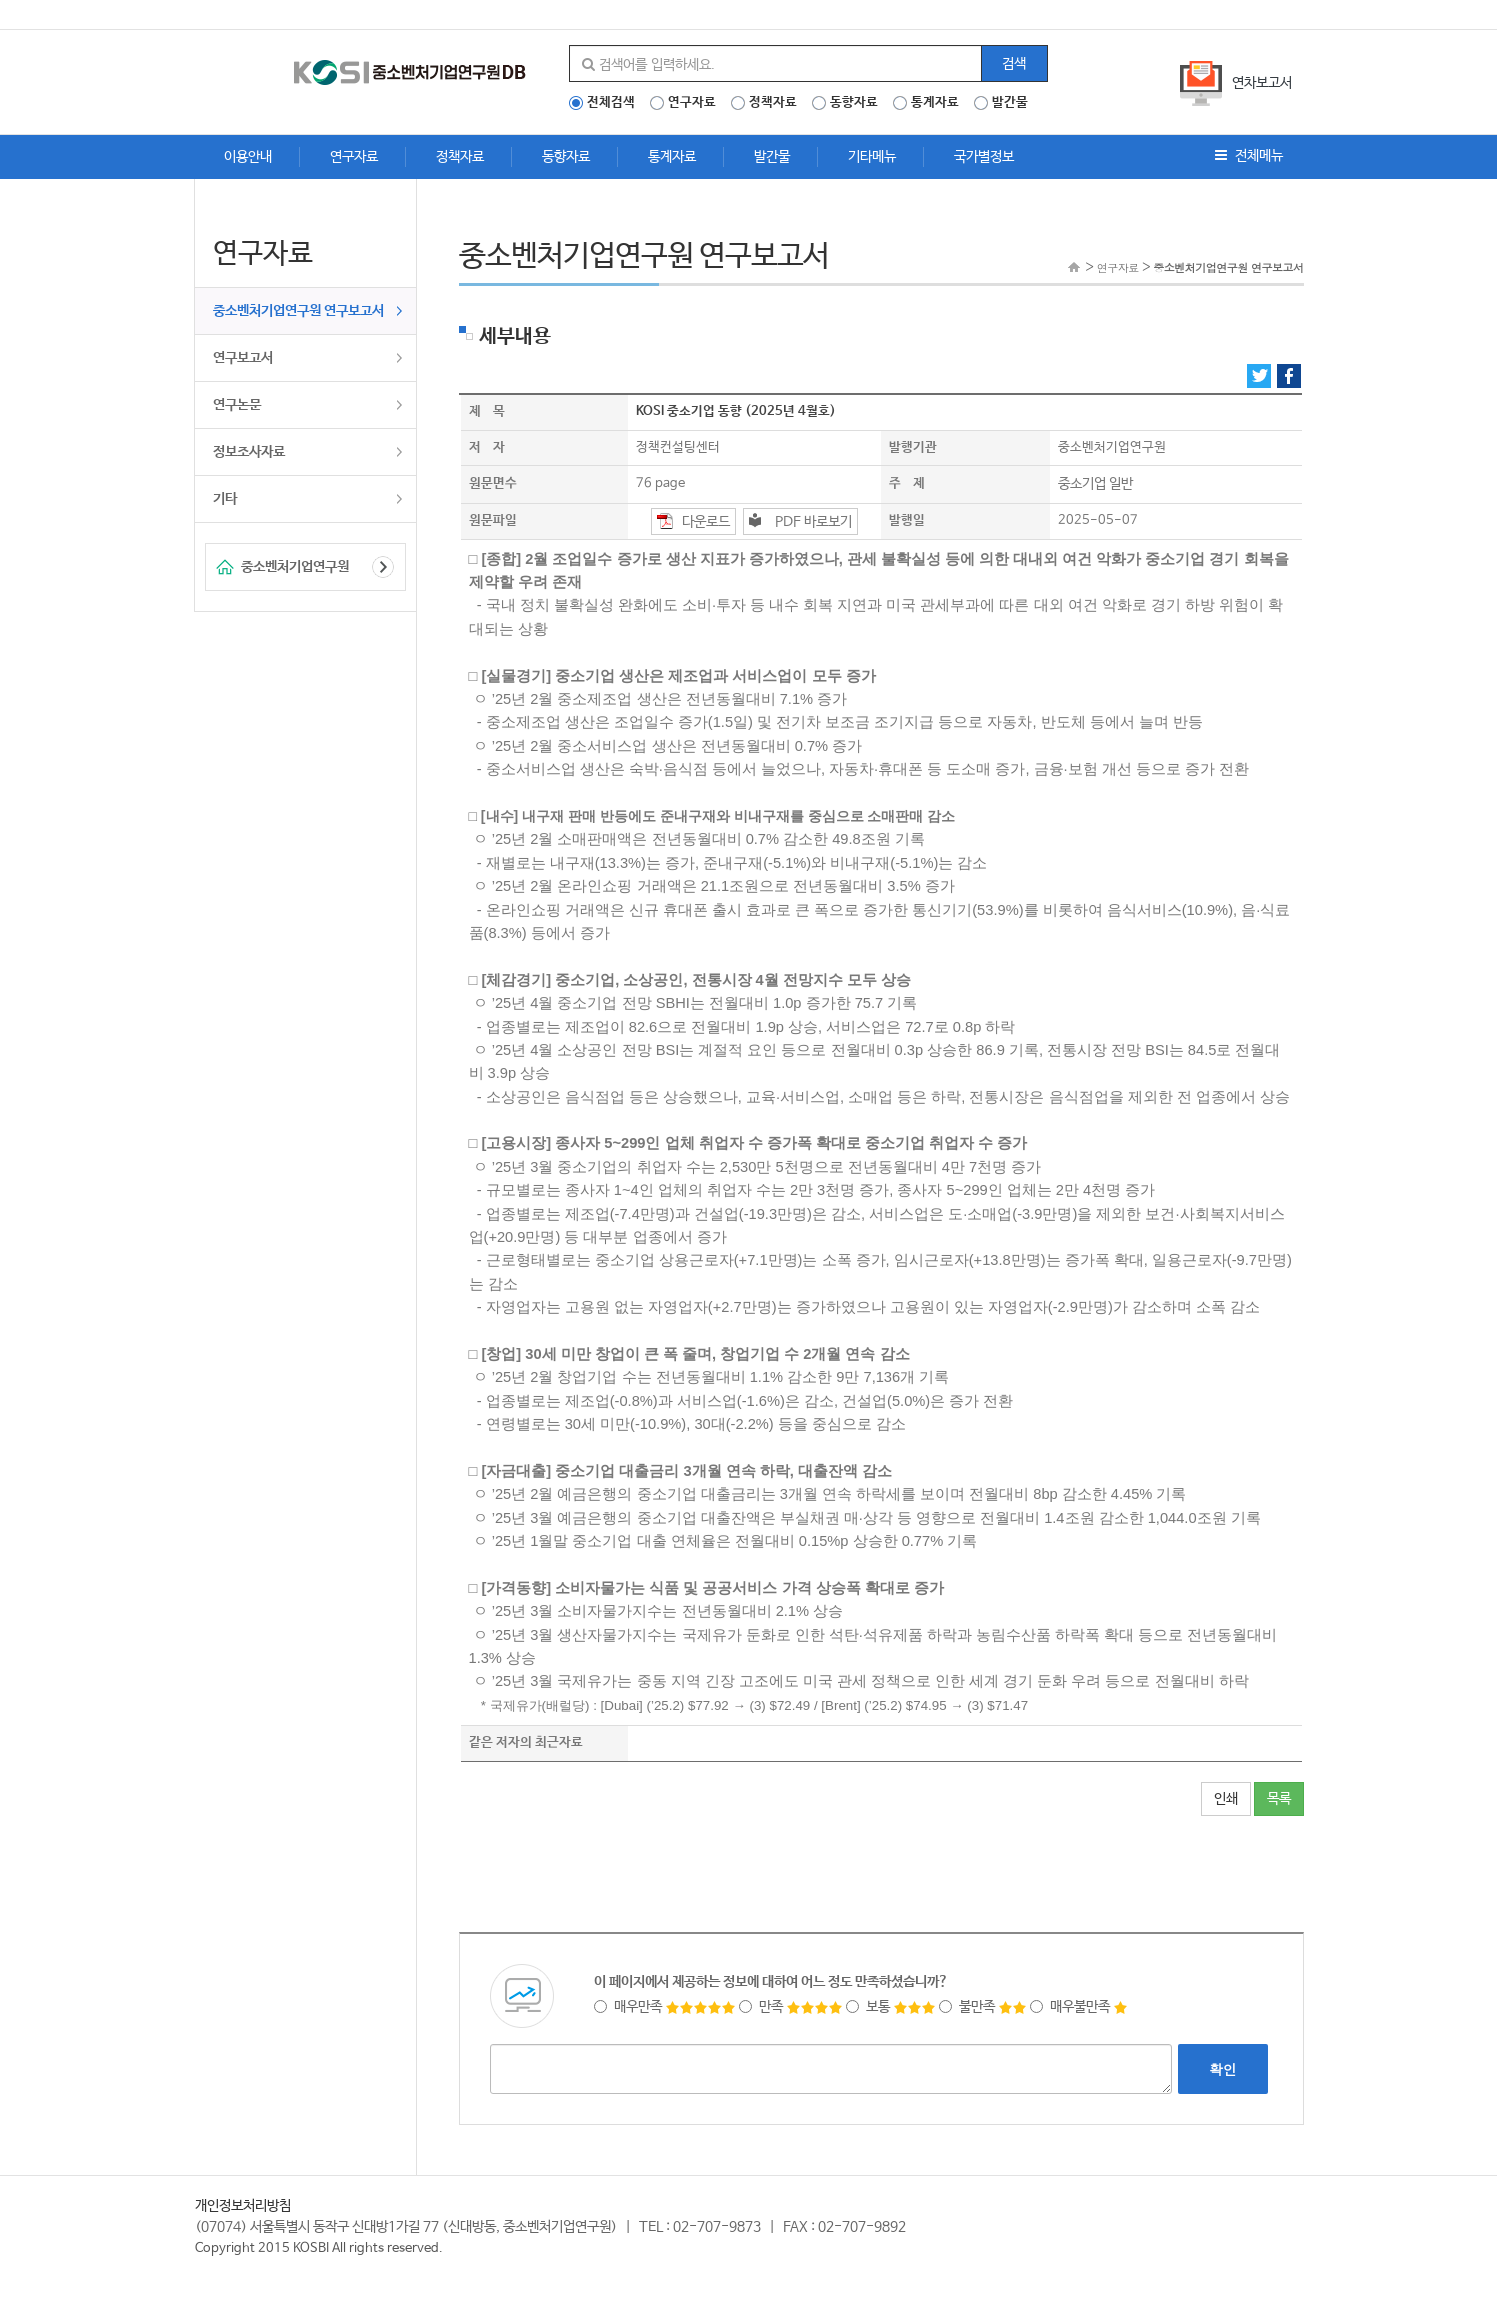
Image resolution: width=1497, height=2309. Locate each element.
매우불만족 (1079, 2007)
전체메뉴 (1249, 156)
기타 (225, 499)
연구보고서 (243, 358)
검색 (1014, 64)
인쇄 (1226, 1799)
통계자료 (935, 103)
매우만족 (665, 2007)
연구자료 (692, 103)
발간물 (1010, 103)
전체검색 (611, 103)
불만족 (983, 2007)
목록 (1279, 1799)
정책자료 (773, 103)
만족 (791, 2007)
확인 (1223, 2069)
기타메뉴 (872, 157)
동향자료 (854, 103)
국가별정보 (984, 157)
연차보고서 (1262, 83)
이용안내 (248, 157)
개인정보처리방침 (243, 2206)
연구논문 (237, 405)
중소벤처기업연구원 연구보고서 (298, 311)
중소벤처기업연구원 (295, 567)
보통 (891, 2007)
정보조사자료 (249, 452)
